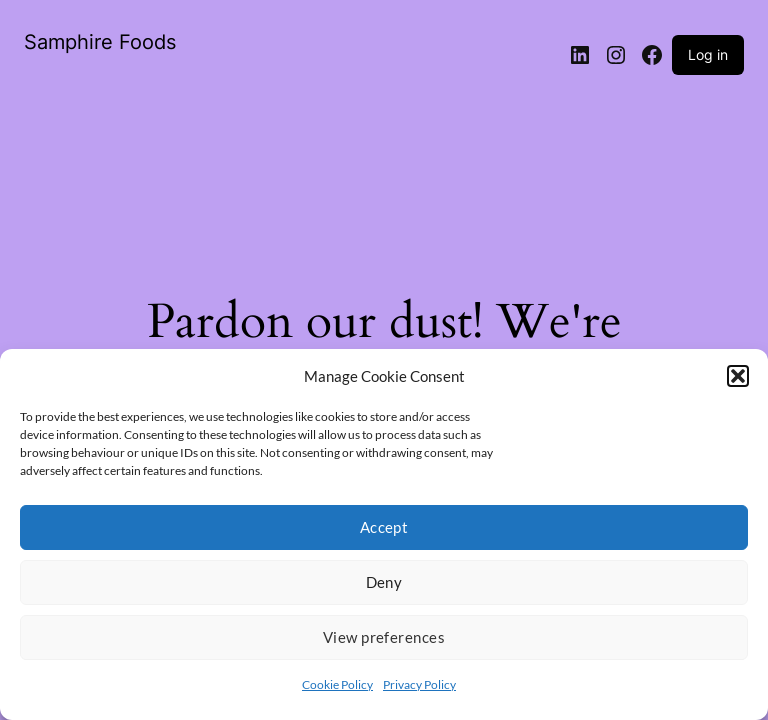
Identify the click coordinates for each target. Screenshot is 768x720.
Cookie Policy (337, 684)
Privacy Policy (419, 684)
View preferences (384, 637)
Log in (708, 54)
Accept (384, 527)
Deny (384, 582)
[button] (738, 376)
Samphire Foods (100, 42)
